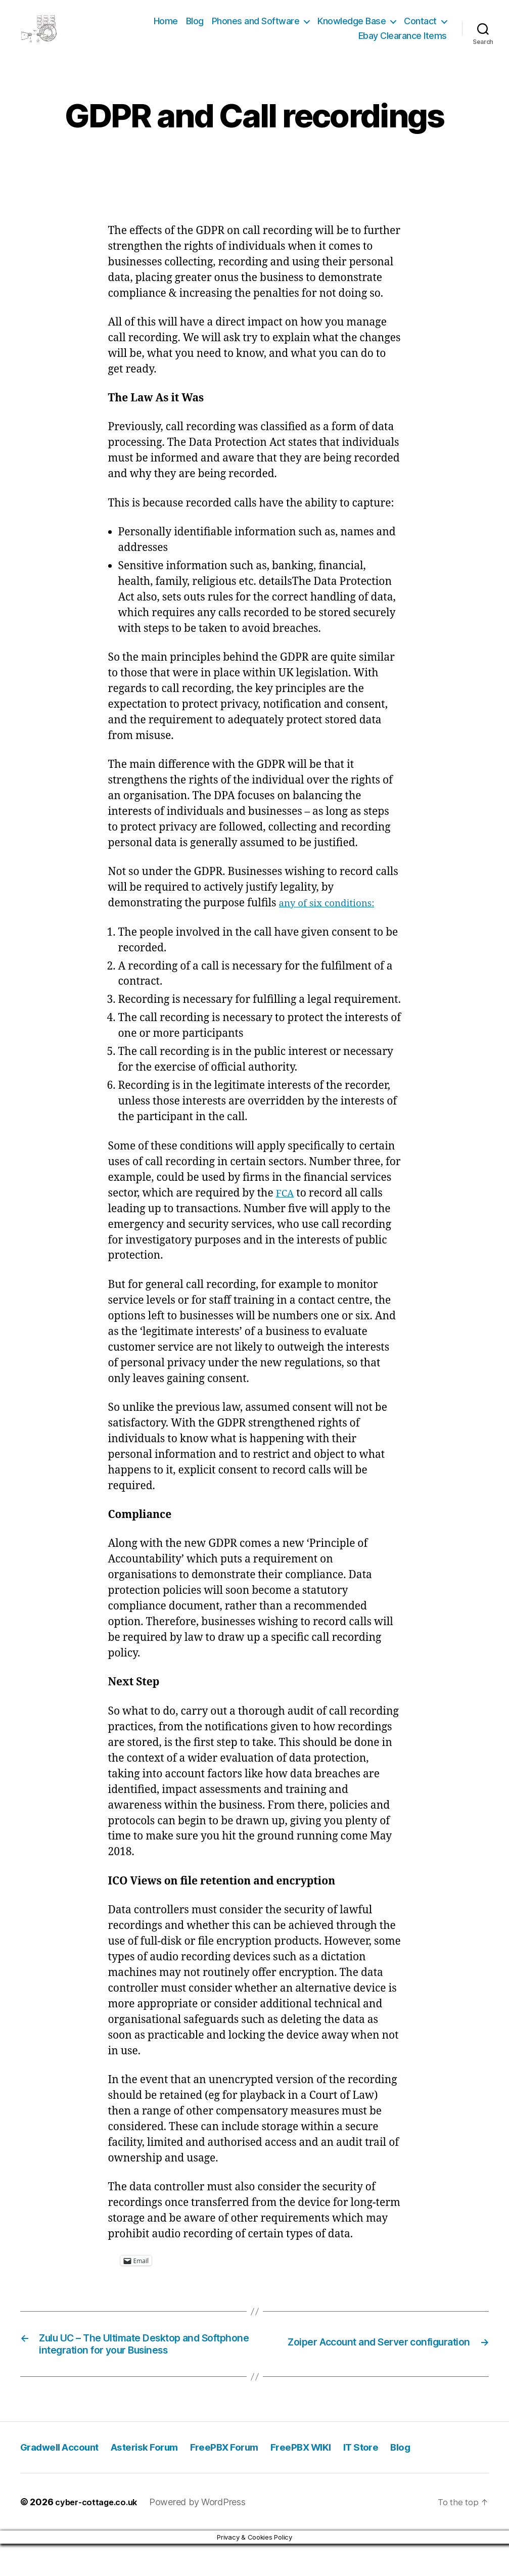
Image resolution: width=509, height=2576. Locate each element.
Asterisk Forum (159, 2479)
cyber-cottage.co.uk (100, 2534)
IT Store (396, 2479)
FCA (286, 1206)
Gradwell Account (64, 2479)
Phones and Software (256, 27)
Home (166, 27)
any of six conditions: (332, 916)
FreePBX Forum (247, 2479)
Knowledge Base (351, 27)
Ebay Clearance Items (402, 42)
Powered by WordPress (205, 2534)
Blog (195, 27)
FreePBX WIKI (330, 2479)
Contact (420, 27)
